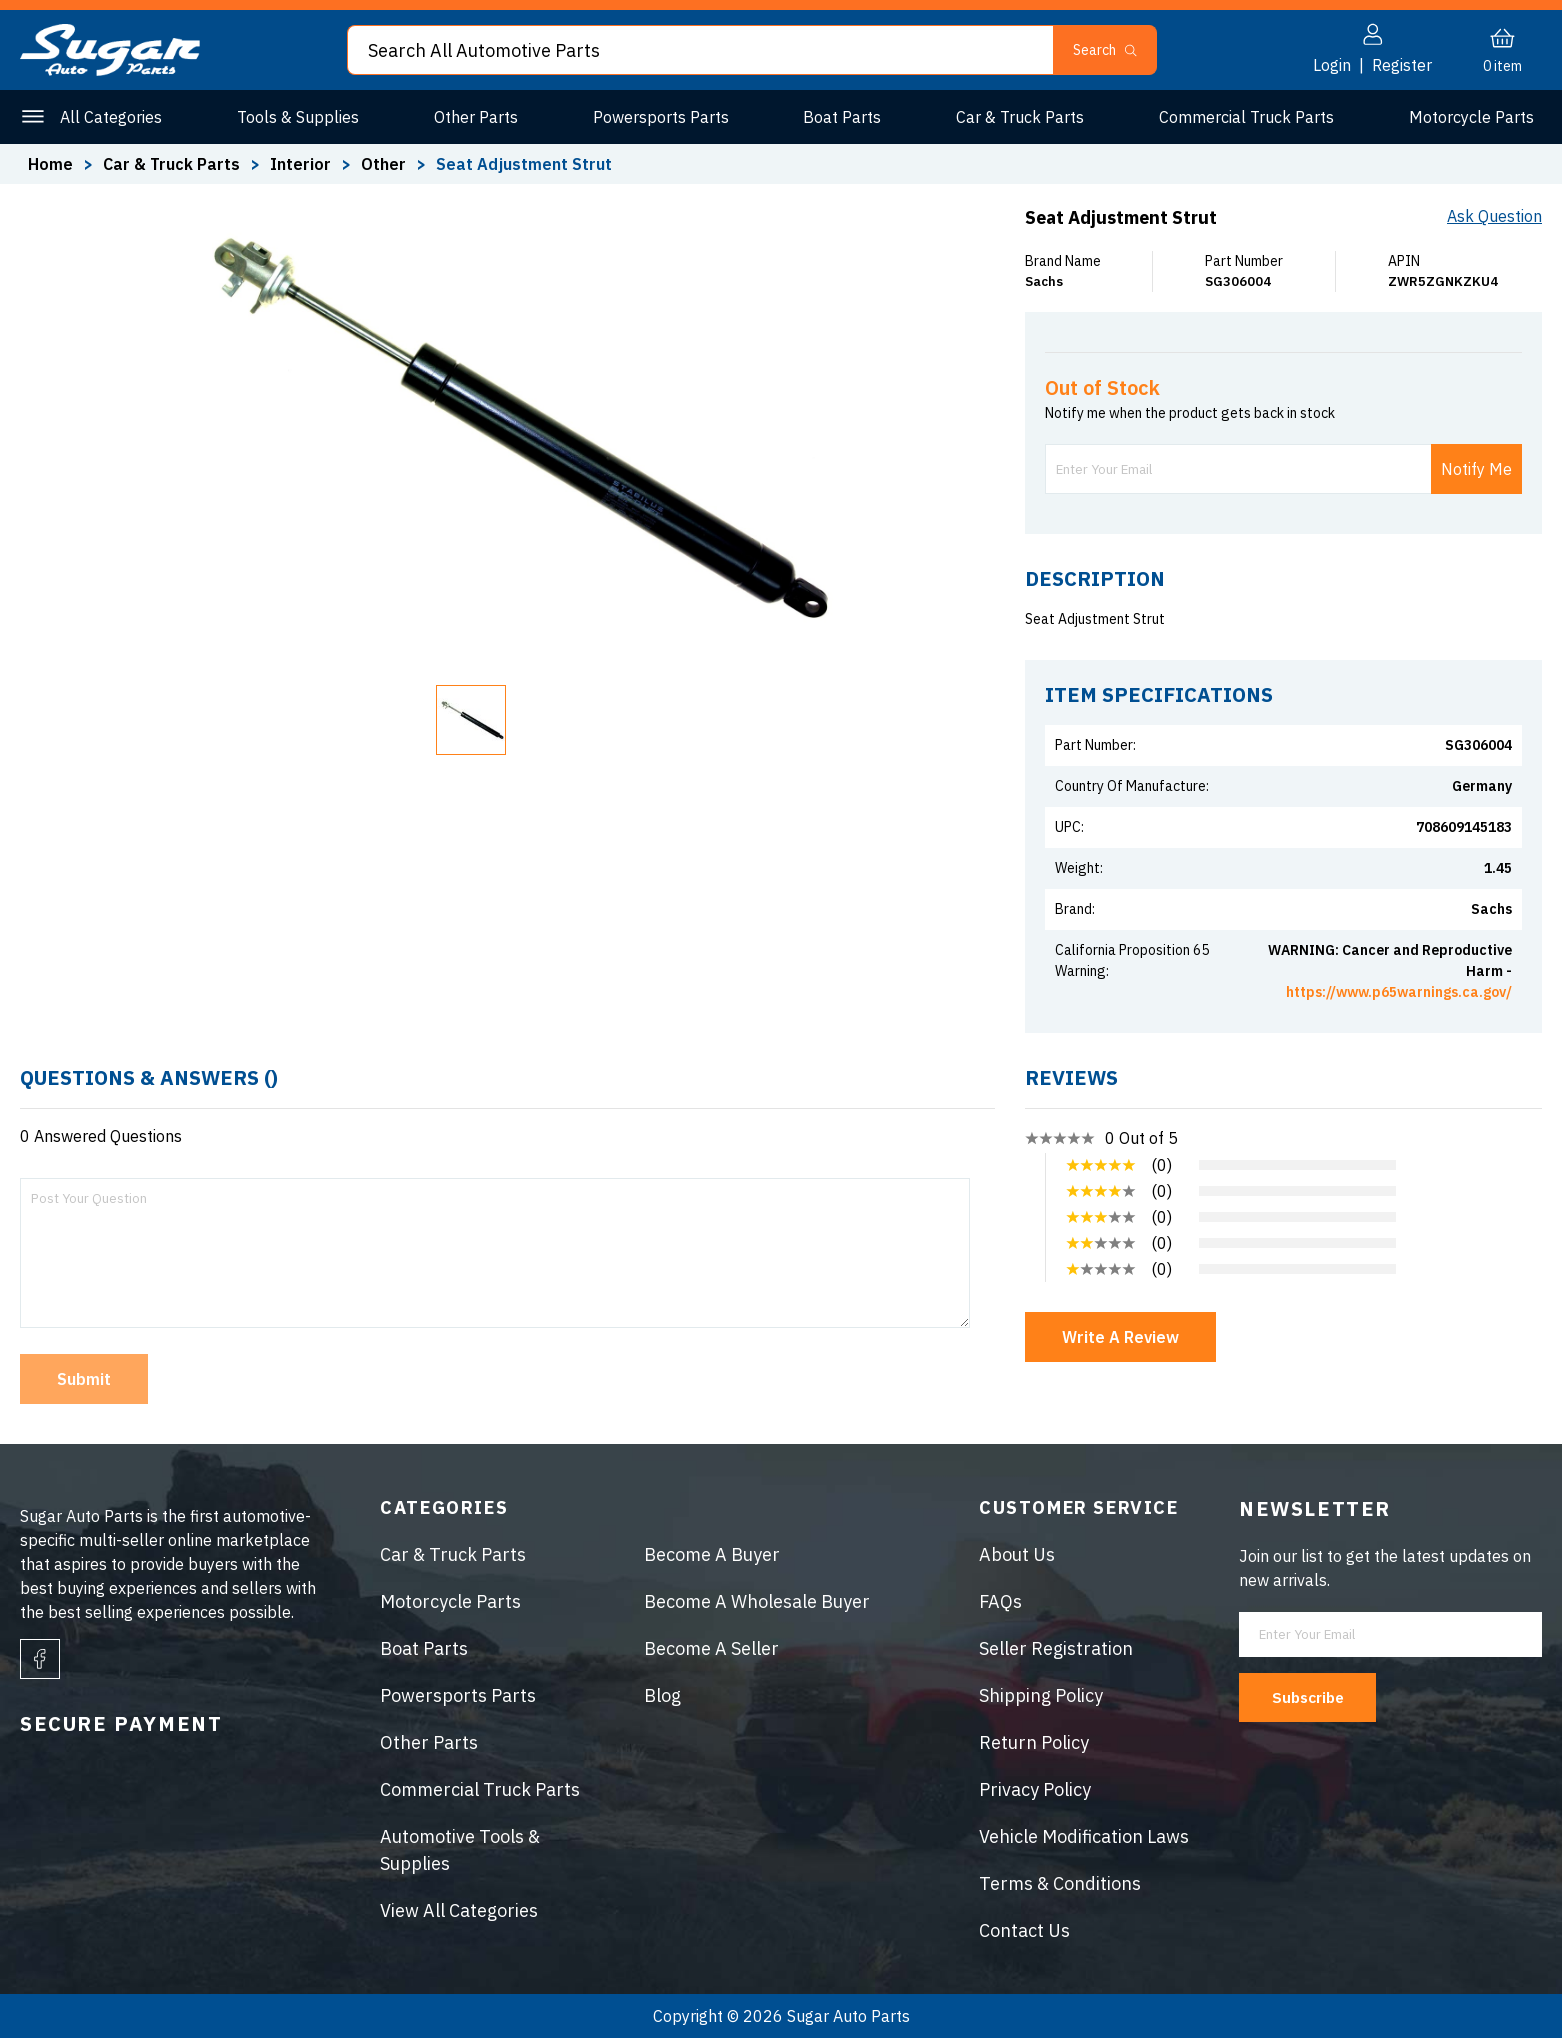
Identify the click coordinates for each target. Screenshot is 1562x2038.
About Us (1017, 1554)
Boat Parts (842, 117)
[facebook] (40, 1659)
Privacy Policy (1035, 1789)
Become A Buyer (712, 1554)
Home (50, 164)
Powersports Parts (661, 117)
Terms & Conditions (1060, 1883)
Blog (662, 1695)
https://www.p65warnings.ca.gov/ (1399, 992)
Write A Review (1120, 1337)
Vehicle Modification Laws (1084, 1836)
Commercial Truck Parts (1246, 117)
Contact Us (1024, 1930)
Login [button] (1332, 65)
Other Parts (476, 117)
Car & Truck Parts (1020, 117)
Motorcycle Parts (1471, 117)
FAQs (1000, 1601)
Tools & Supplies (298, 117)
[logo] (110, 70)
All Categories (111, 117)
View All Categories (459, 1910)
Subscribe (1315, 1697)
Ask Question (1494, 216)
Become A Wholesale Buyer (757, 1601)
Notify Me (1476, 469)
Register (1402, 65)
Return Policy (1034, 1742)
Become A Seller (711, 1648)
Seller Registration (1056, 1648)
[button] (471, 720)
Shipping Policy (1041, 1695)
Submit (84, 1379)
